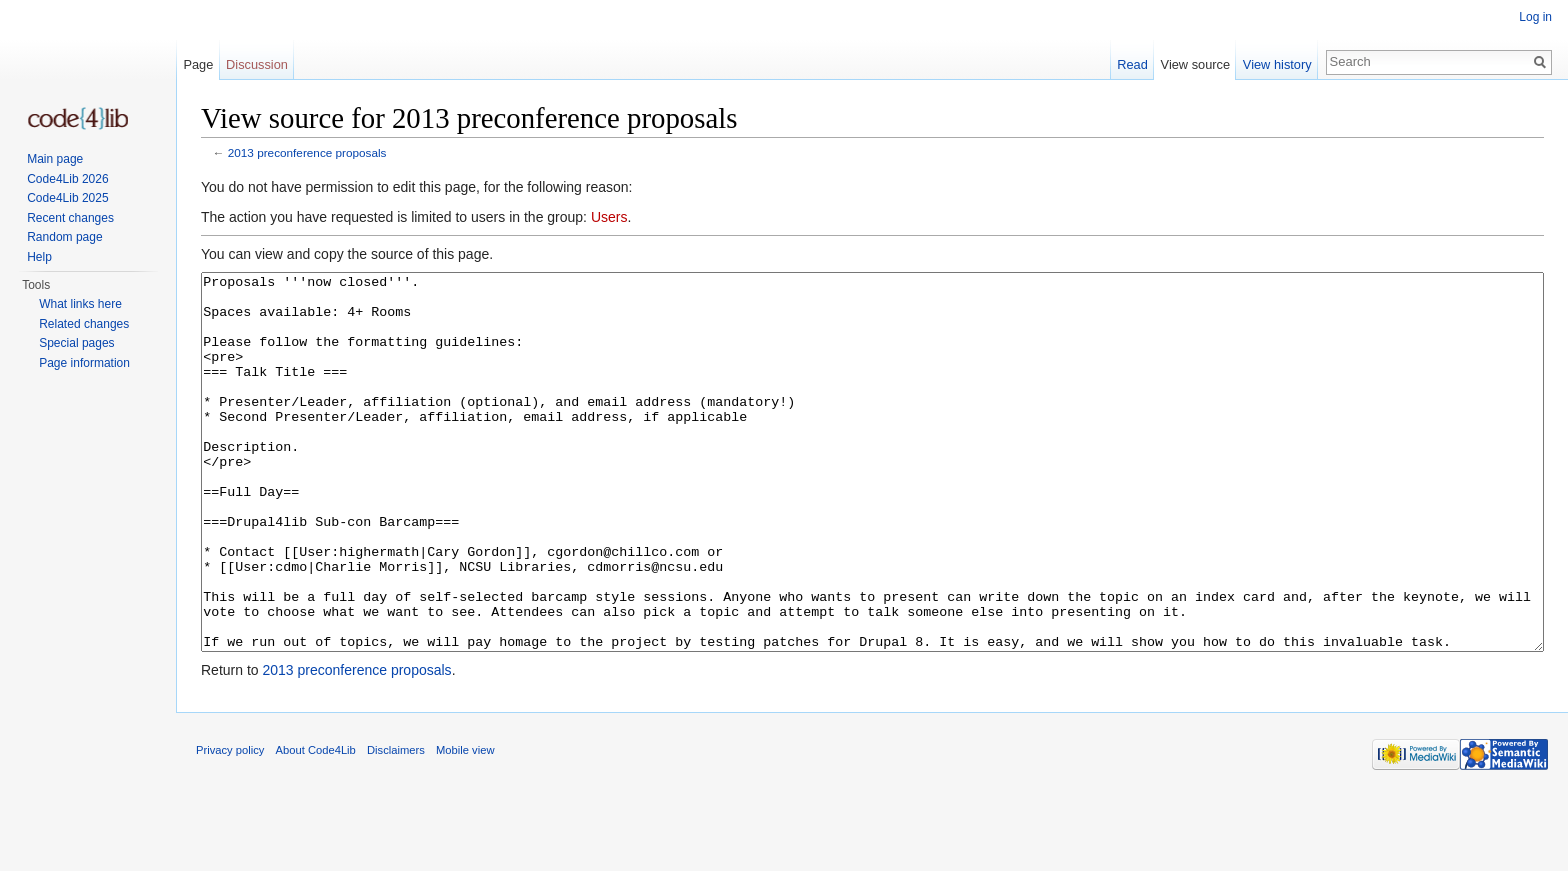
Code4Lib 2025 (67, 198)
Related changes (84, 324)
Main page (55, 159)
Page (198, 64)
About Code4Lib (316, 825)
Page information (84, 363)
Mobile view (465, 825)
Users (609, 217)
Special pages (76, 343)
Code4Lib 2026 (67, 179)
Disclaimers (396, 825)
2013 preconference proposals (307, 152)
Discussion (257, 64)
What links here (80, 304)
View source (1195, 64)
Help (39, 257)
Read (1132, 64)
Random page (64, 237)
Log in (1535, 17)
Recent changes (70, 218)
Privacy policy (230, 825)
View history (1277, 64)
